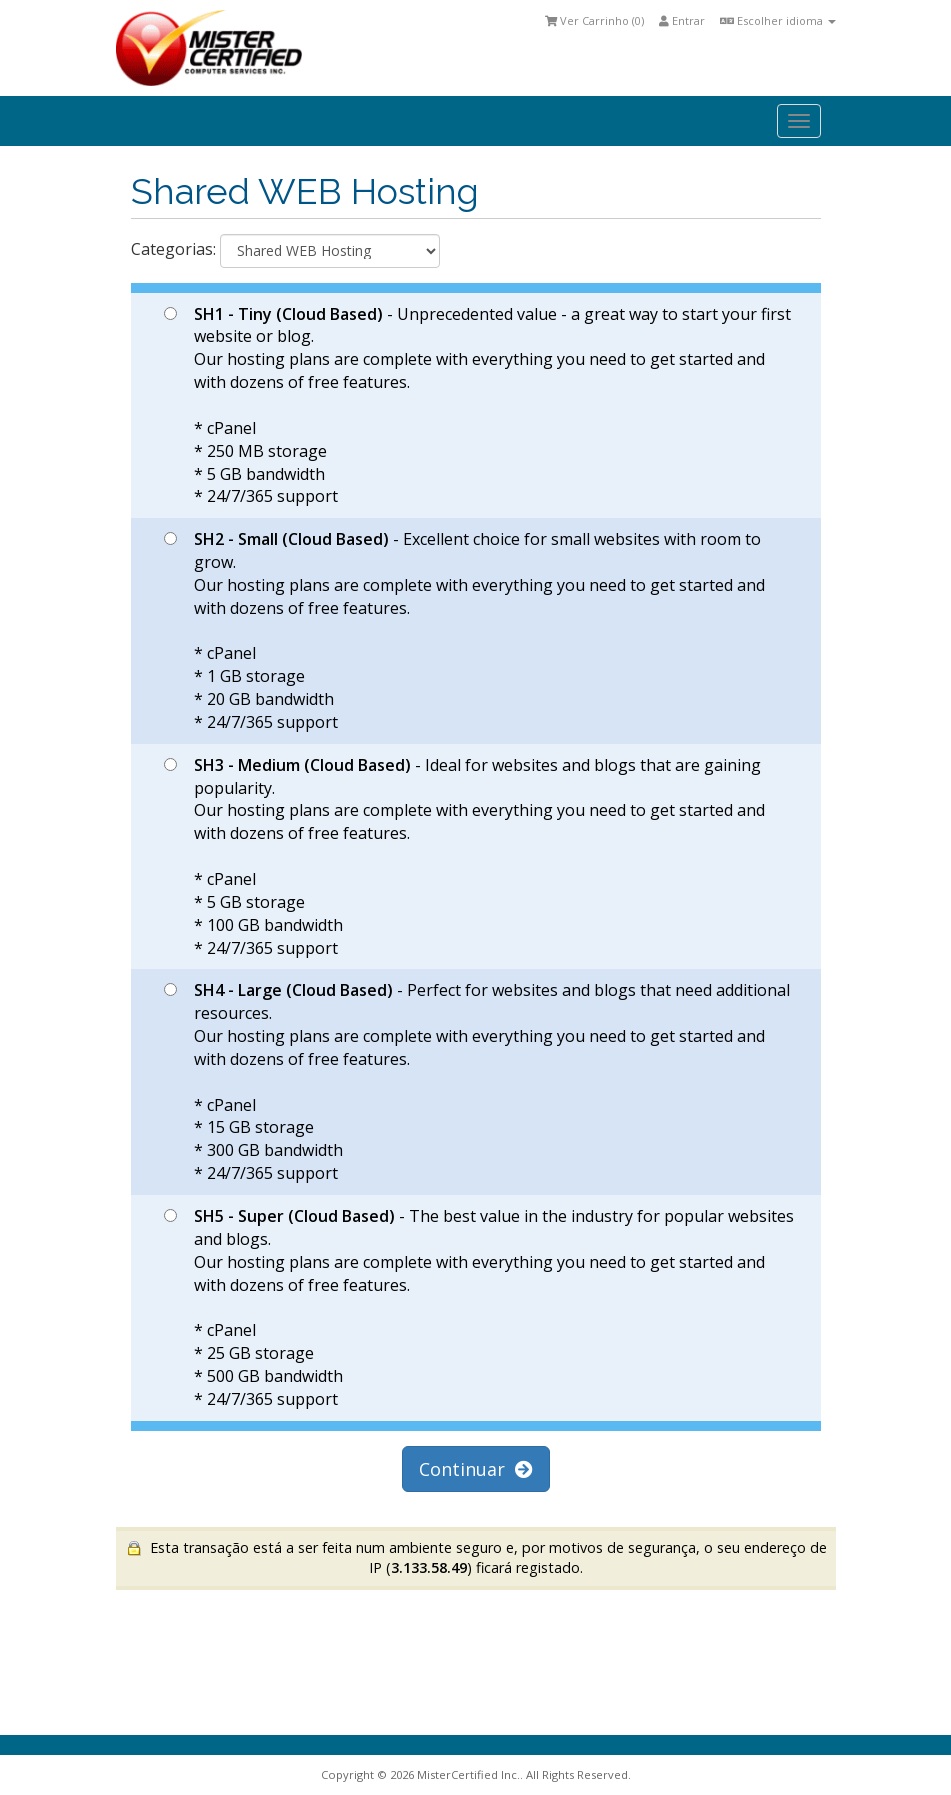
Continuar (476, 1469)
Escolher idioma (778, 20)
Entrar (682, 20)
